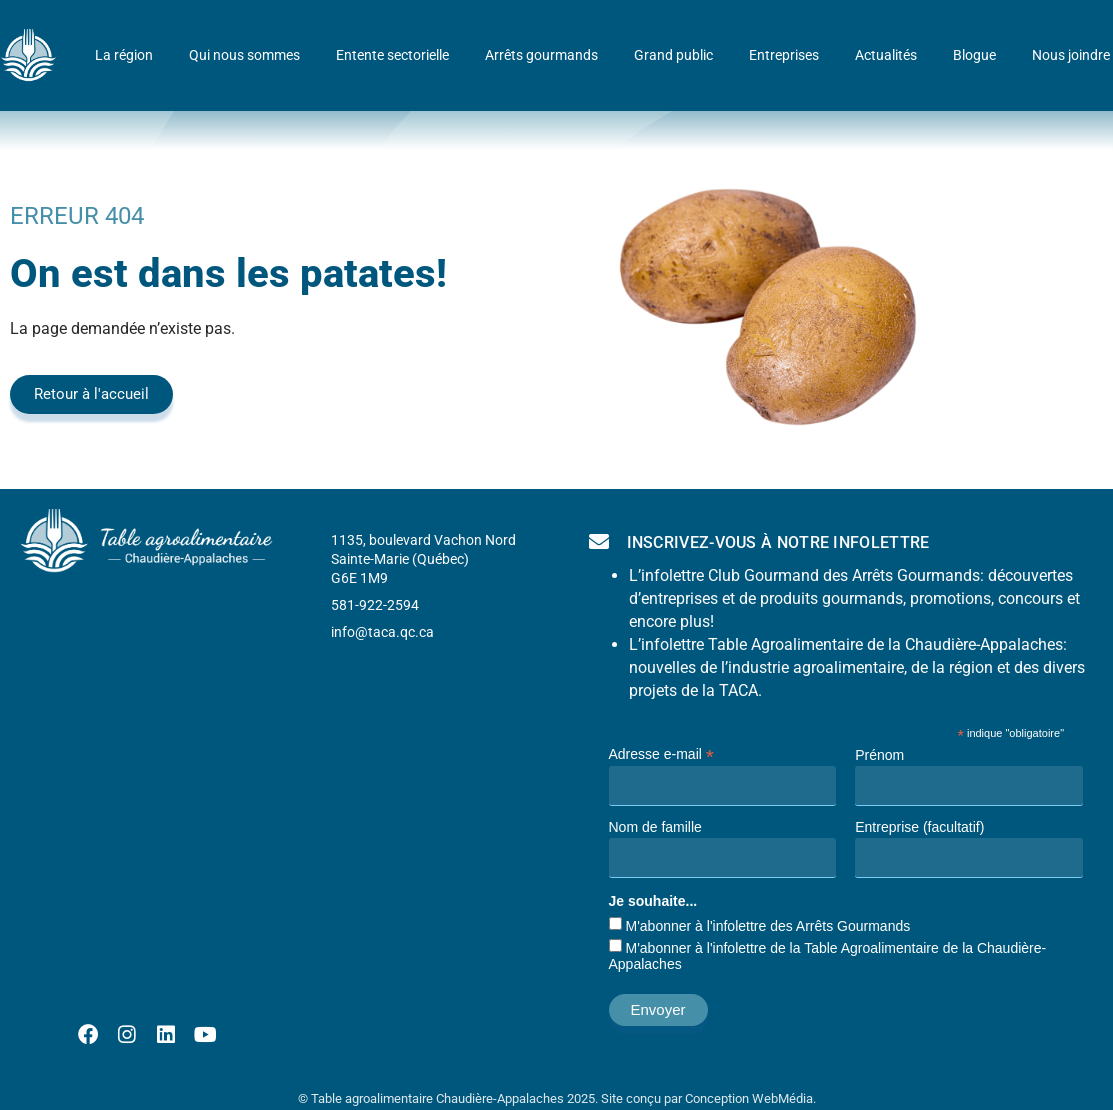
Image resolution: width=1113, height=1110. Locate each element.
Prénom (879, 755)
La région (124, 55)
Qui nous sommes (244, 55)
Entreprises (784, 55)
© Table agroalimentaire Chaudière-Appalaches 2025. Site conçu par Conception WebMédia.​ (557, 1098)
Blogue (974, 55)
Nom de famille (655, 827)
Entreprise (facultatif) (919, 827)
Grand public (673, 55)
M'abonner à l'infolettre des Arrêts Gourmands (768, 926)
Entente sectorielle (392, 55)
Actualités (886, 55)
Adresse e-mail (661, 753)
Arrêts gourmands (541, 55)
